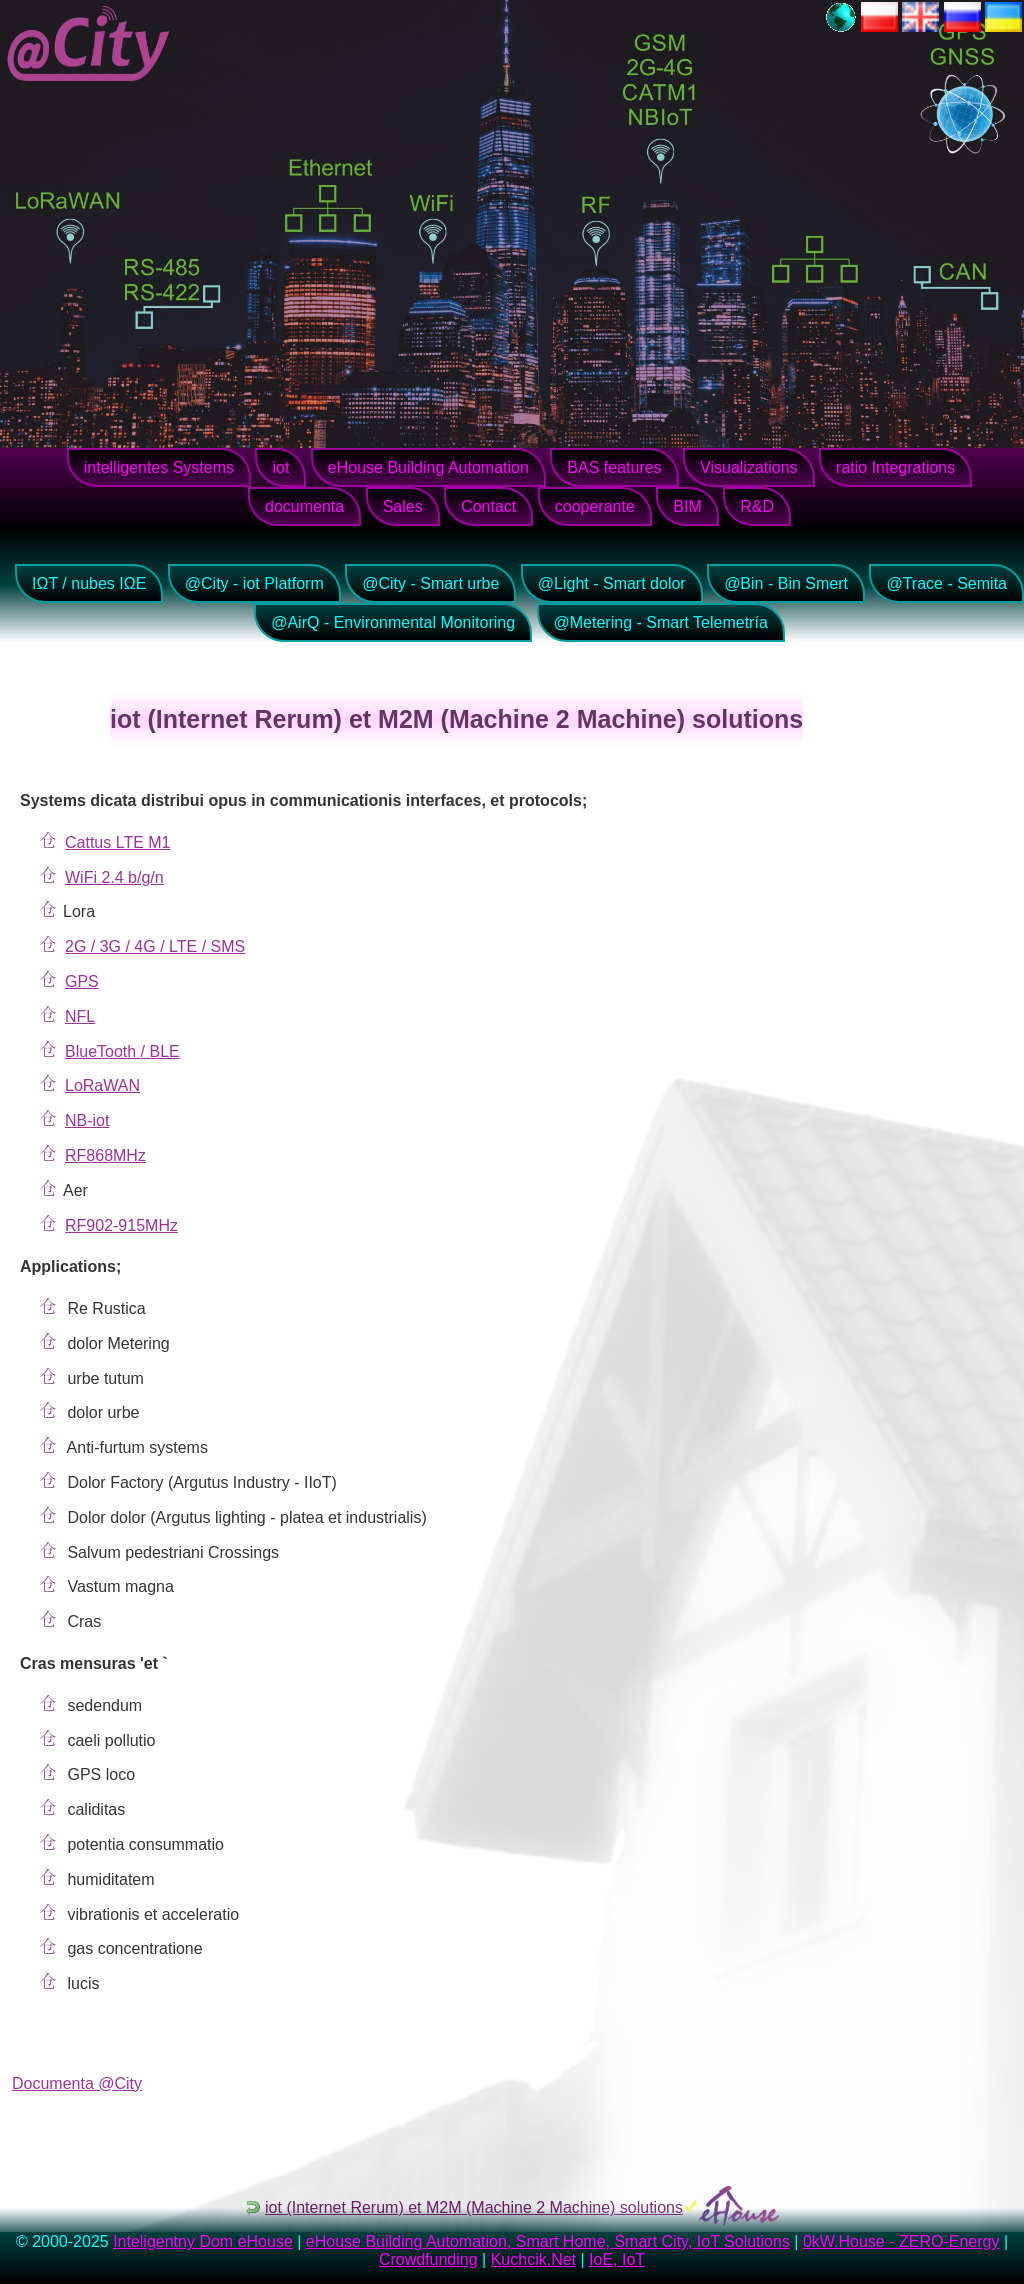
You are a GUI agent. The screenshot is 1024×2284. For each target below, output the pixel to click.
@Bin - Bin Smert (786, 583)
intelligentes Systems (159, 467)
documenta (304, 506)
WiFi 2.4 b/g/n (114, 877)
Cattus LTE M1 (118, 842)
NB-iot (87, 1120)
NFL (80, 1016)
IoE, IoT (617, 2259)
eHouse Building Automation (428, 467)
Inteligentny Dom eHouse (203, 2241)
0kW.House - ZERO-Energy (901, 2241)
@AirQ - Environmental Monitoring (393, 622)
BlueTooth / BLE (122, 1051)
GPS (82, 981)
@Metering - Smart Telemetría (661, 622)
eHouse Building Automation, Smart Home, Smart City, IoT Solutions (548, 2241)
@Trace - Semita (946, 583)
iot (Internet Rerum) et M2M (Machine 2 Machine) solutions (474, 2207)
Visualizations (749, 467)
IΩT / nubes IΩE (89, 583)
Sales (403, 506)
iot (280, 467)
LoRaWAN (102, 1085)
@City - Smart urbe (430, 583)
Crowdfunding (428, 2259)
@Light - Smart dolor (612, 583)
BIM (687, 506)
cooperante (595, 506)
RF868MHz (105, 1155)
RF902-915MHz (121, 1225)
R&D (757, 506)
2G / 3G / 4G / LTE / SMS (155, 946)
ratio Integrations (895, 467)
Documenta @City (77, 2083)
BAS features (614, 467)
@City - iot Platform (254, 583)
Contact (488, 506)
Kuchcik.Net (533, 2259)
